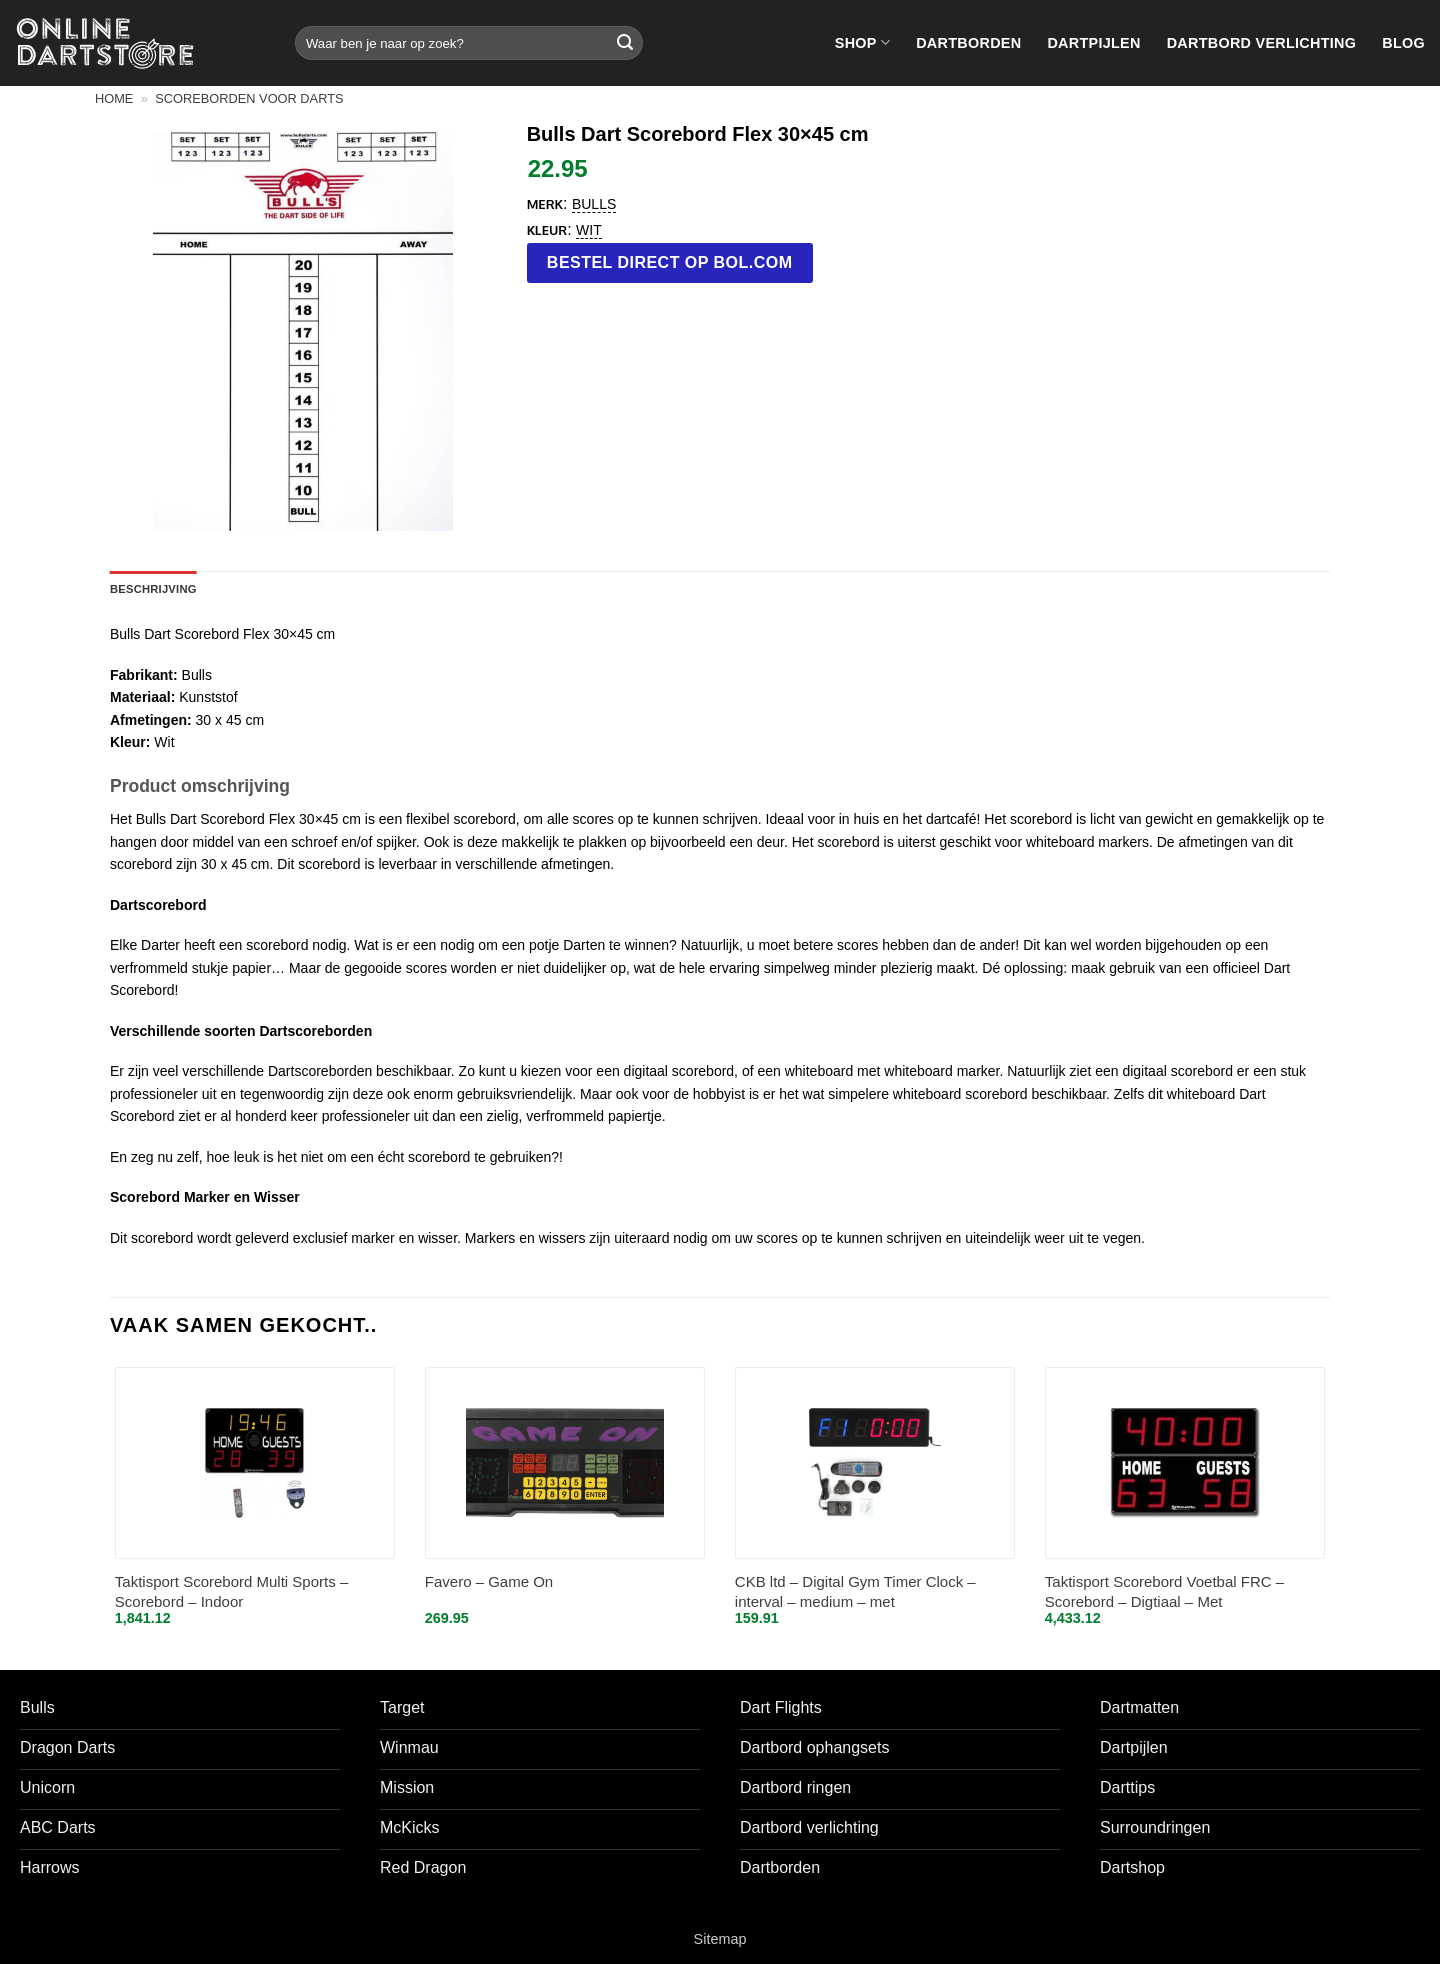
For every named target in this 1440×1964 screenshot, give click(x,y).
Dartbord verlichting (1262, 43)
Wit (589, 230)
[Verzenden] (625, 43)
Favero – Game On (489, 1581)
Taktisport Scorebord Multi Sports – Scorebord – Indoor (231, 1591)
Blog (1403, 43)
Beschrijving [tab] (153, 589)
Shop (862, 42)
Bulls (594, 204)
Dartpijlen (1093, 43)
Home (114, 98)
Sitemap (720, 1939)
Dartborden (968, 43)
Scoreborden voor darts (249, 98)
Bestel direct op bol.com (670, 262)
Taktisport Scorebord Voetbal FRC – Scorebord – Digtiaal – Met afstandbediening (1164, 1592)
